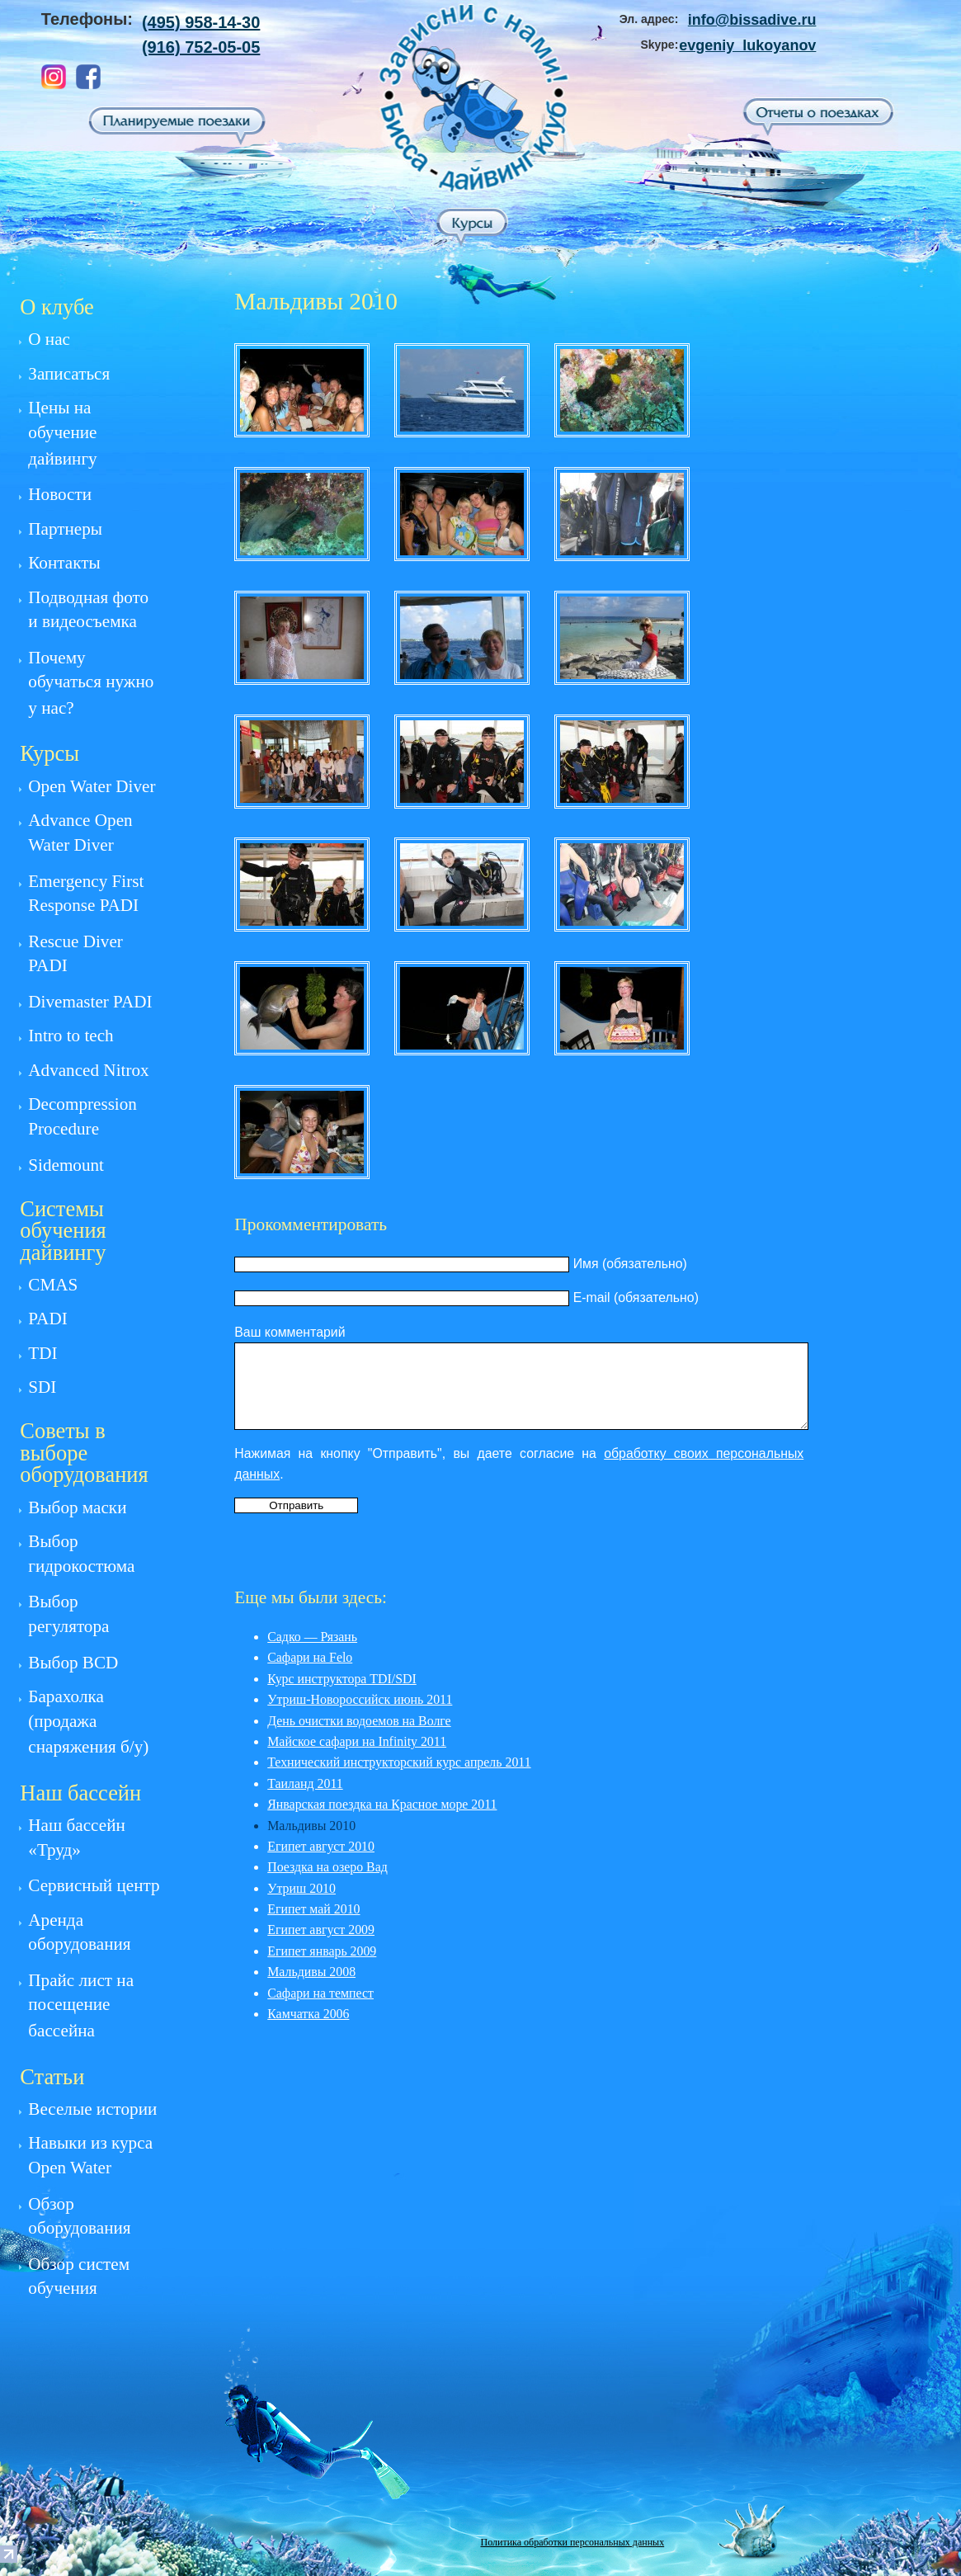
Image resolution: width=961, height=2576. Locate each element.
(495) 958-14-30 (201, 22)
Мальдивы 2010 (311, 1826)
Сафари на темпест (320, 1993)
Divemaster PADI (90, 1002)
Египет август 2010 (321, 1846)
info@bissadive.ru (752, 20)
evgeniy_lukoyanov (747, 45)
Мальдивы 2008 (311, 1972)
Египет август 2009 (321, 1930)
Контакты (64, 563)
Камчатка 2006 (308, 2014)
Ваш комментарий (289, 1332)
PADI (47, 1318)
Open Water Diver (91, 786)
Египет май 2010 (313, 1909)
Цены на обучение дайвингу (62, 433)
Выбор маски (77, 1507)
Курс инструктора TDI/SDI (342, 1679)
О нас (49, 339)
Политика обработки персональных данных (573, 2542)
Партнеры (65, 529)
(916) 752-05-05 (201, 47)
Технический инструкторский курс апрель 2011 (398, 1762)
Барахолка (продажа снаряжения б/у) (88, 1722)
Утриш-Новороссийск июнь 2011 (359, 1699)
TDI (42, 1353)
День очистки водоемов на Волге (358, 1721)
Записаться (69, 374)
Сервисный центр (93, 1885)
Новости (60, 494)
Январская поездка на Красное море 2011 (382, 1804)
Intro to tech (70, 1035)
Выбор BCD (73, 1663)
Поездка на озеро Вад (327, 1867)
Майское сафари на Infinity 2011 (356, 1741)
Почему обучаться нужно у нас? (90, 683)
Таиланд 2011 (304, 1783)
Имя (586, 1264)
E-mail (591, 1297)
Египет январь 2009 (321, 1951)
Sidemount (66, 1165)
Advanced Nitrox (88, 1070)
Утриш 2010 (301, 1888)
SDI (42, 1387)
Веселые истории (92, 2109)
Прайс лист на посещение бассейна (81, 2005)
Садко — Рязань (312, 1637)
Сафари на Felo (309, 1657)
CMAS (53, 1285)
